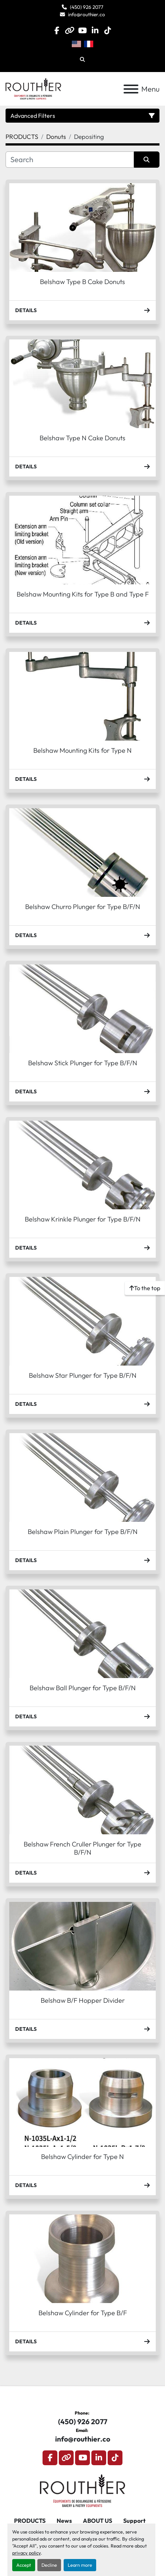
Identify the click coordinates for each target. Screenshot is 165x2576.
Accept (23, 2565)
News (64, 2520)
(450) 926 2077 (86, 7)
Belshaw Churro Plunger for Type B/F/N (82, 906)
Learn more (80, 2565)
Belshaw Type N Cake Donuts (82, 438)
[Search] (70, 159)
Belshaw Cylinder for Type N (82, 2156)
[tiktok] (107, 30)
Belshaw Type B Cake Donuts (82, 281)
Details (82, 310)
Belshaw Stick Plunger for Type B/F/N (82, 1063)
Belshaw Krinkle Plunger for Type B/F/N (83, 1219)
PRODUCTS (30, 2520)
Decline (49, 2565)
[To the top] (145, 1288)
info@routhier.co (86, 14)
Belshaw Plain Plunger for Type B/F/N (83, 1531)
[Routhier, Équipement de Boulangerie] (82, 2489)
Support (134, 2520)
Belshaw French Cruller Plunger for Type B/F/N (82, 1848)
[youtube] (82, 30)
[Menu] (131, 89)
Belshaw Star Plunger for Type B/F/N (83, 1375)
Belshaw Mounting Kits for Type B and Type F (83, 594)
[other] (70, 30)
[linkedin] (95, 30)
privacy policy (26, 2553)
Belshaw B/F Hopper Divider (83, 2000)
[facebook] (57, 30)
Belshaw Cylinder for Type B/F (82, 2313)
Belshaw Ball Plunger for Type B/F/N (83, 1688)
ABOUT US (97, 2520)
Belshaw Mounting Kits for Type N (82, 750)
